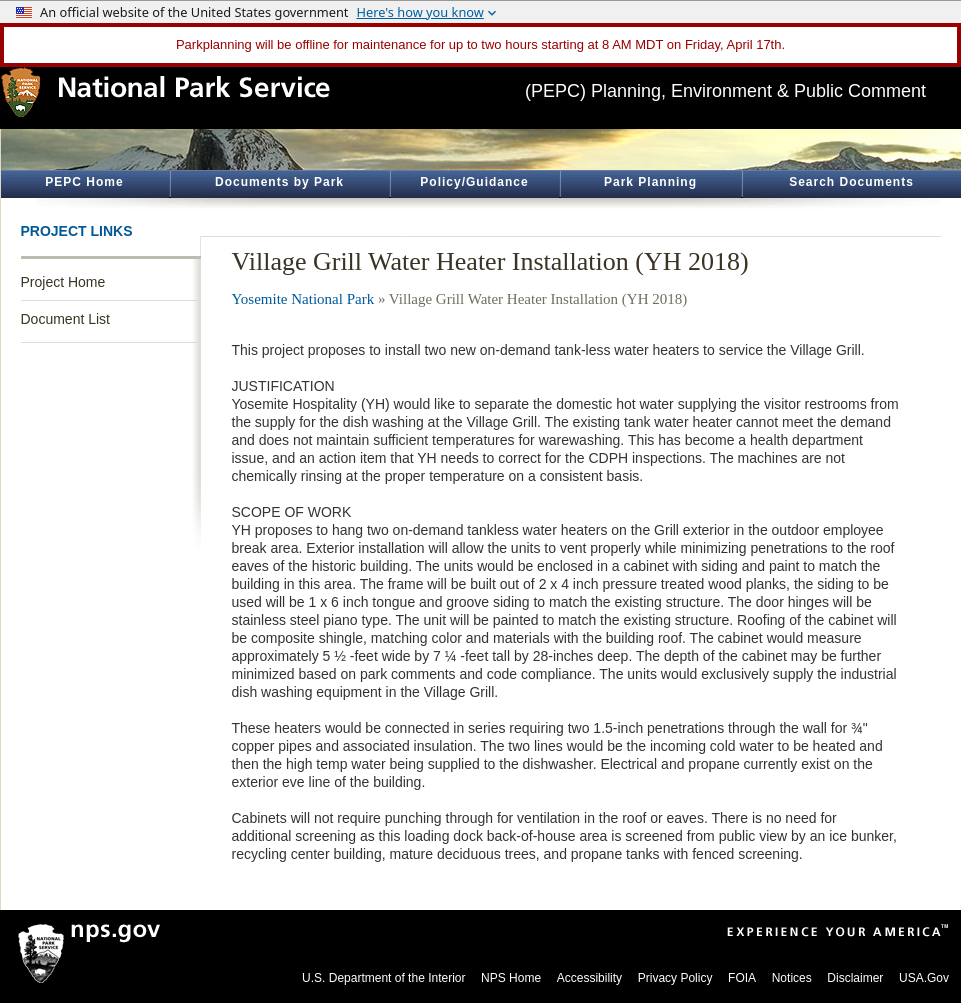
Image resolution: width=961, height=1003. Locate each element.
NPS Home (511, 978)
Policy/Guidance (474, 182)
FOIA (742, 978)
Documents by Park (279, 182)
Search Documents (851, 182)
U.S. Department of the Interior (383, 978)
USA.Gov (924, 978)
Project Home (63, 282)
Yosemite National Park (303, 299)
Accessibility (589, 978)
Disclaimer (855, 978)
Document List (65, 319)
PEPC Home (84, 182)
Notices (792, 978)
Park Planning (650, 182)
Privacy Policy (675, 978)
